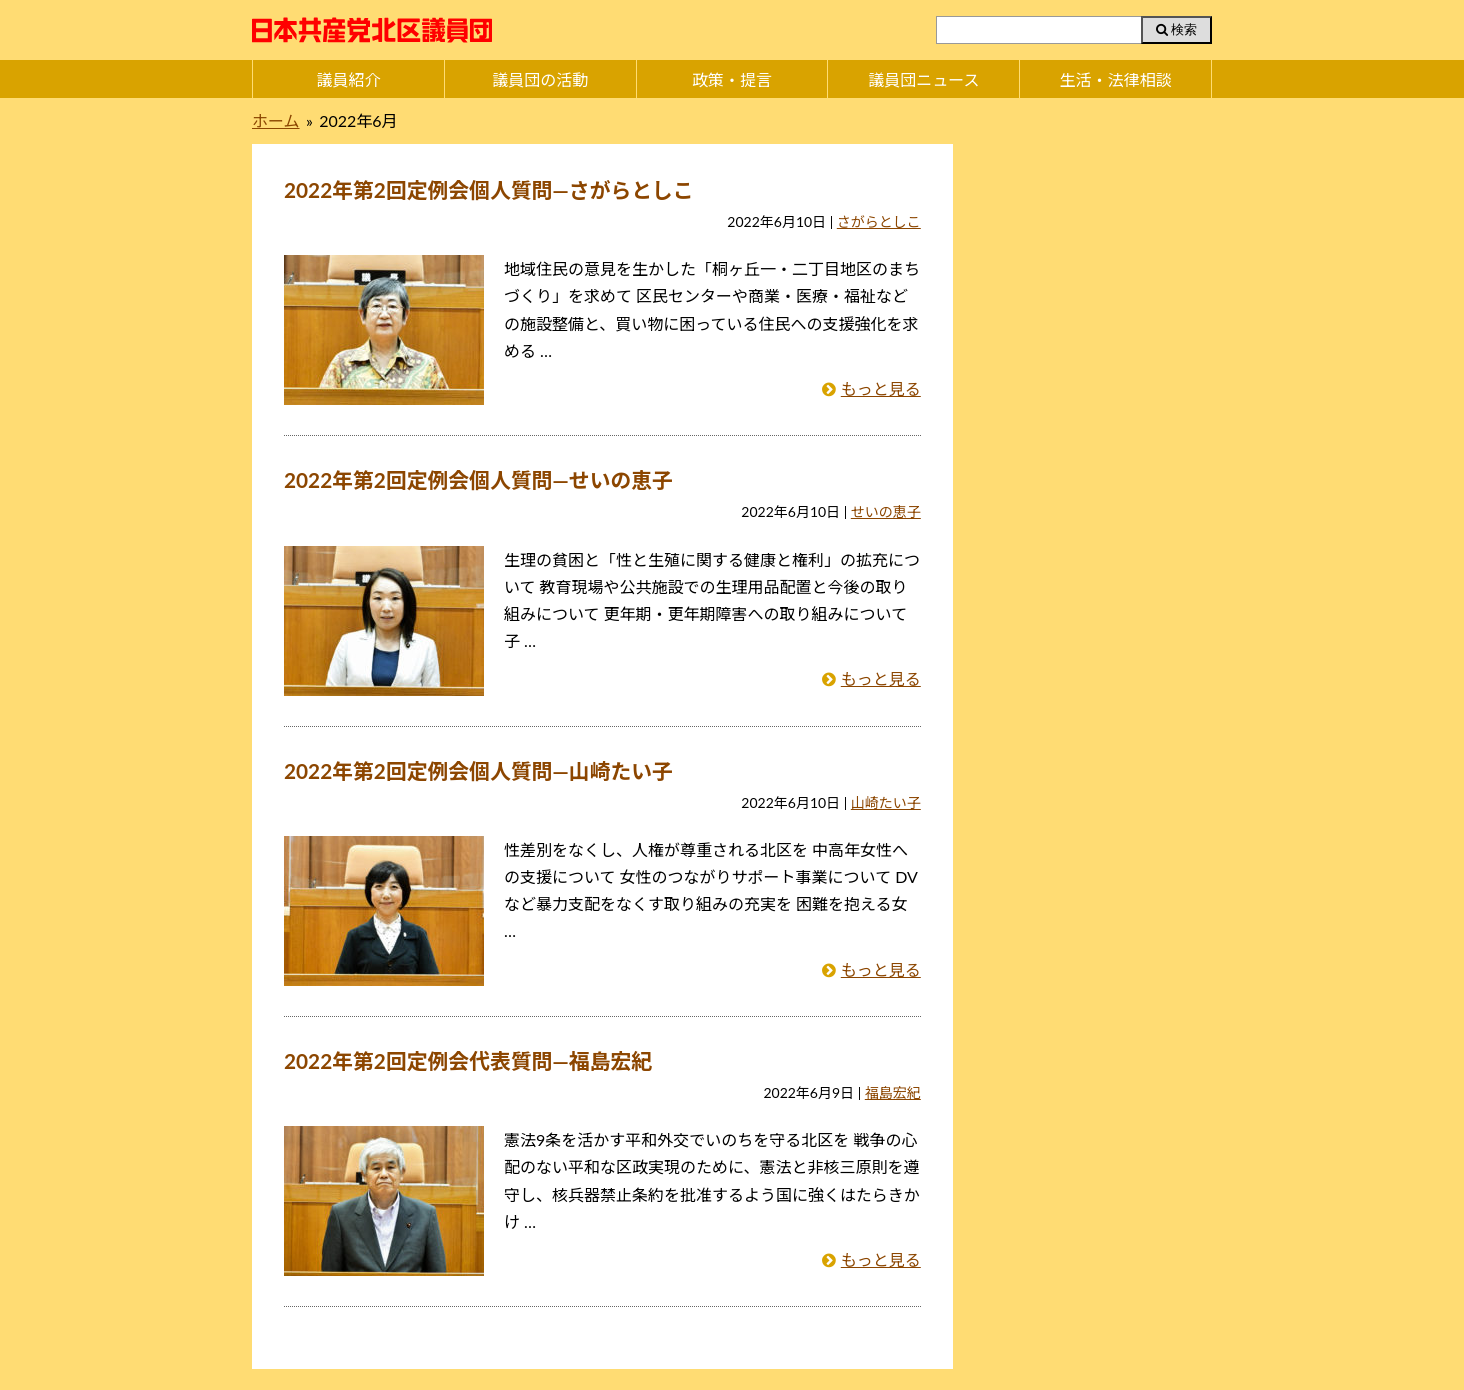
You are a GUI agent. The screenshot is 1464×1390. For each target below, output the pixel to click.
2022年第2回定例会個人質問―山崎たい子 (478, 770)
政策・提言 (732, 79)
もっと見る (881, 388)
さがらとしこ (879, 221)
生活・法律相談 (1116, 79)
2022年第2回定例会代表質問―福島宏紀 (468, 1060)
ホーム (276, 120)
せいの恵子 (886, 511)
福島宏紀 (893, 1092)
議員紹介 (348, 79)
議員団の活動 (540, 79)
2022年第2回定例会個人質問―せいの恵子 (478, 479)
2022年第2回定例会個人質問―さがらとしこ (489, 189)
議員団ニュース (923, 79)
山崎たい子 (886, 802)
